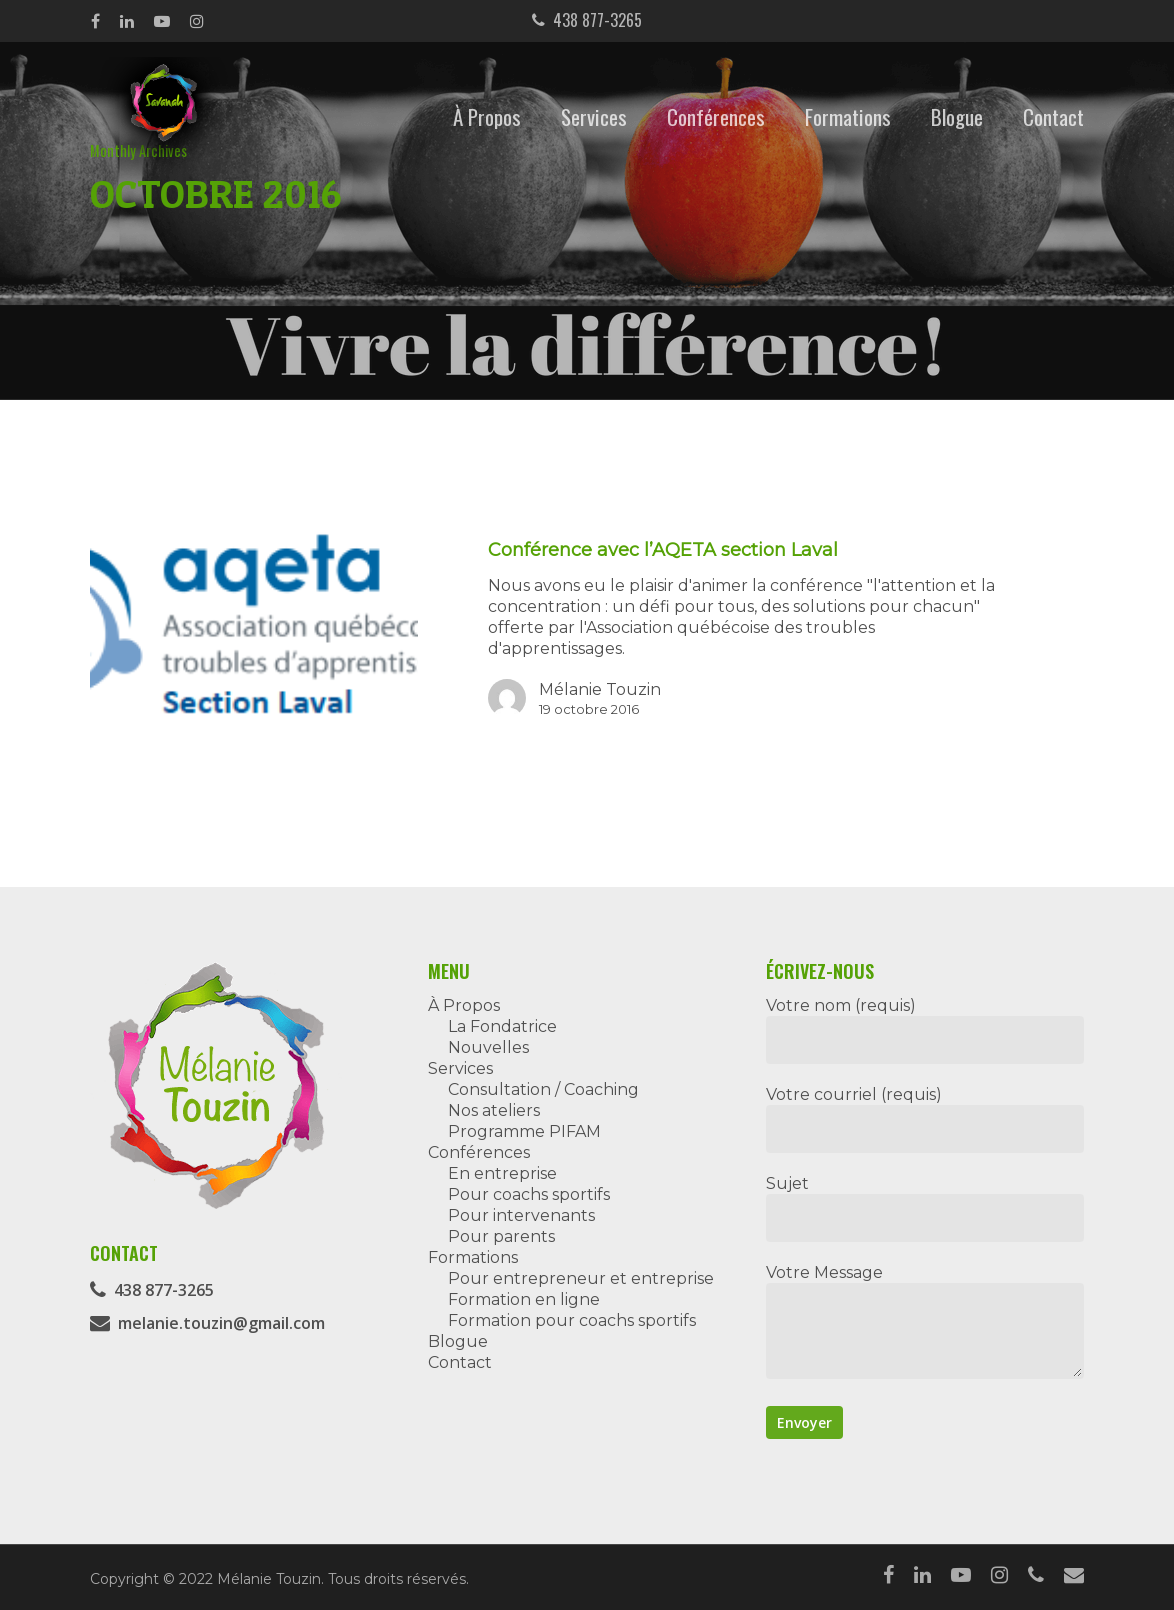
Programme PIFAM (524, 1131)
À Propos (487, 117)
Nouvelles (488, 1047)
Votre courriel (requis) (925, 1119)
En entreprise (502, 1173)
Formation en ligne (524, 1299)
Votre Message (925, 1323)
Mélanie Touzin (600, 689)
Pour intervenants (521, 1215)
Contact (1053, 117)
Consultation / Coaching (543, 1089)
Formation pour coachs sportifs (572, 1320)
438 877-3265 (587, 20)
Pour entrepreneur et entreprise (581, 1278)
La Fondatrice (502, 1026)
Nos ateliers (494, 1110)
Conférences (716, 117)
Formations (848, 117)
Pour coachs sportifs (529, 1194)
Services (594, 117)
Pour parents (501, 1236)
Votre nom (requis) (925, 1030)
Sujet (925, 1208)
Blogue (957, 117)
